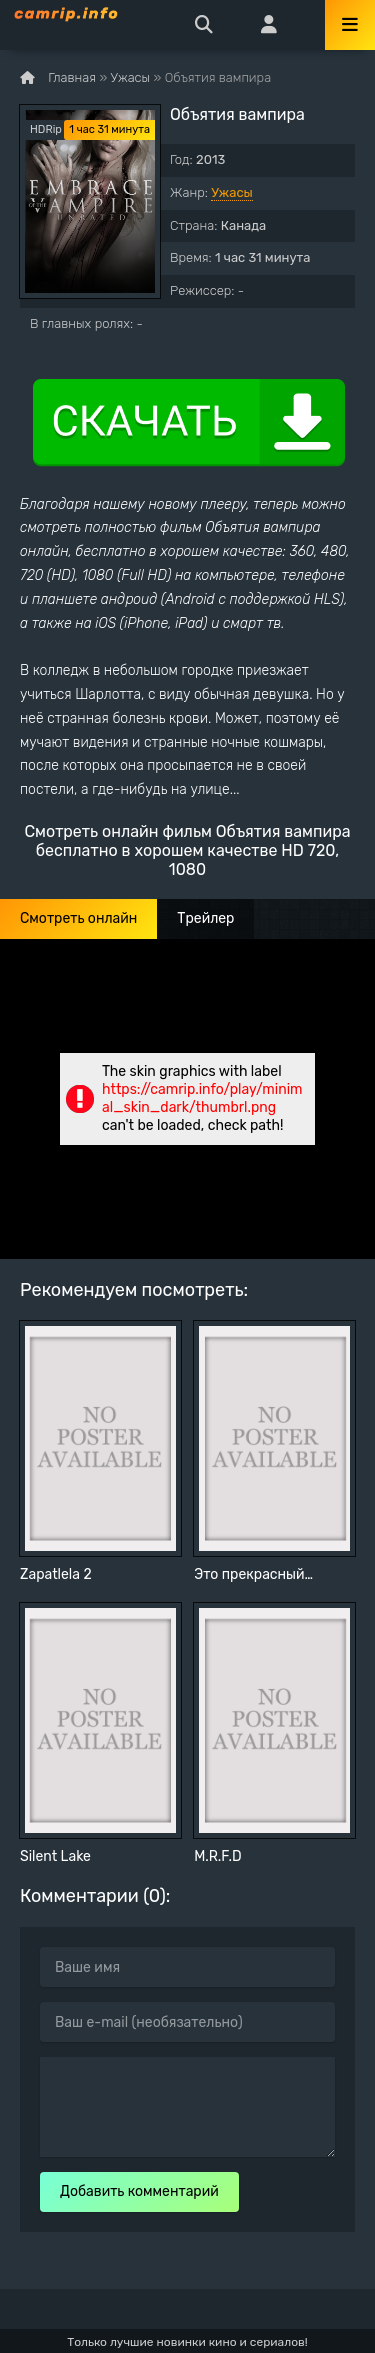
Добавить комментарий (139, 2191)
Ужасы (232, 192)
